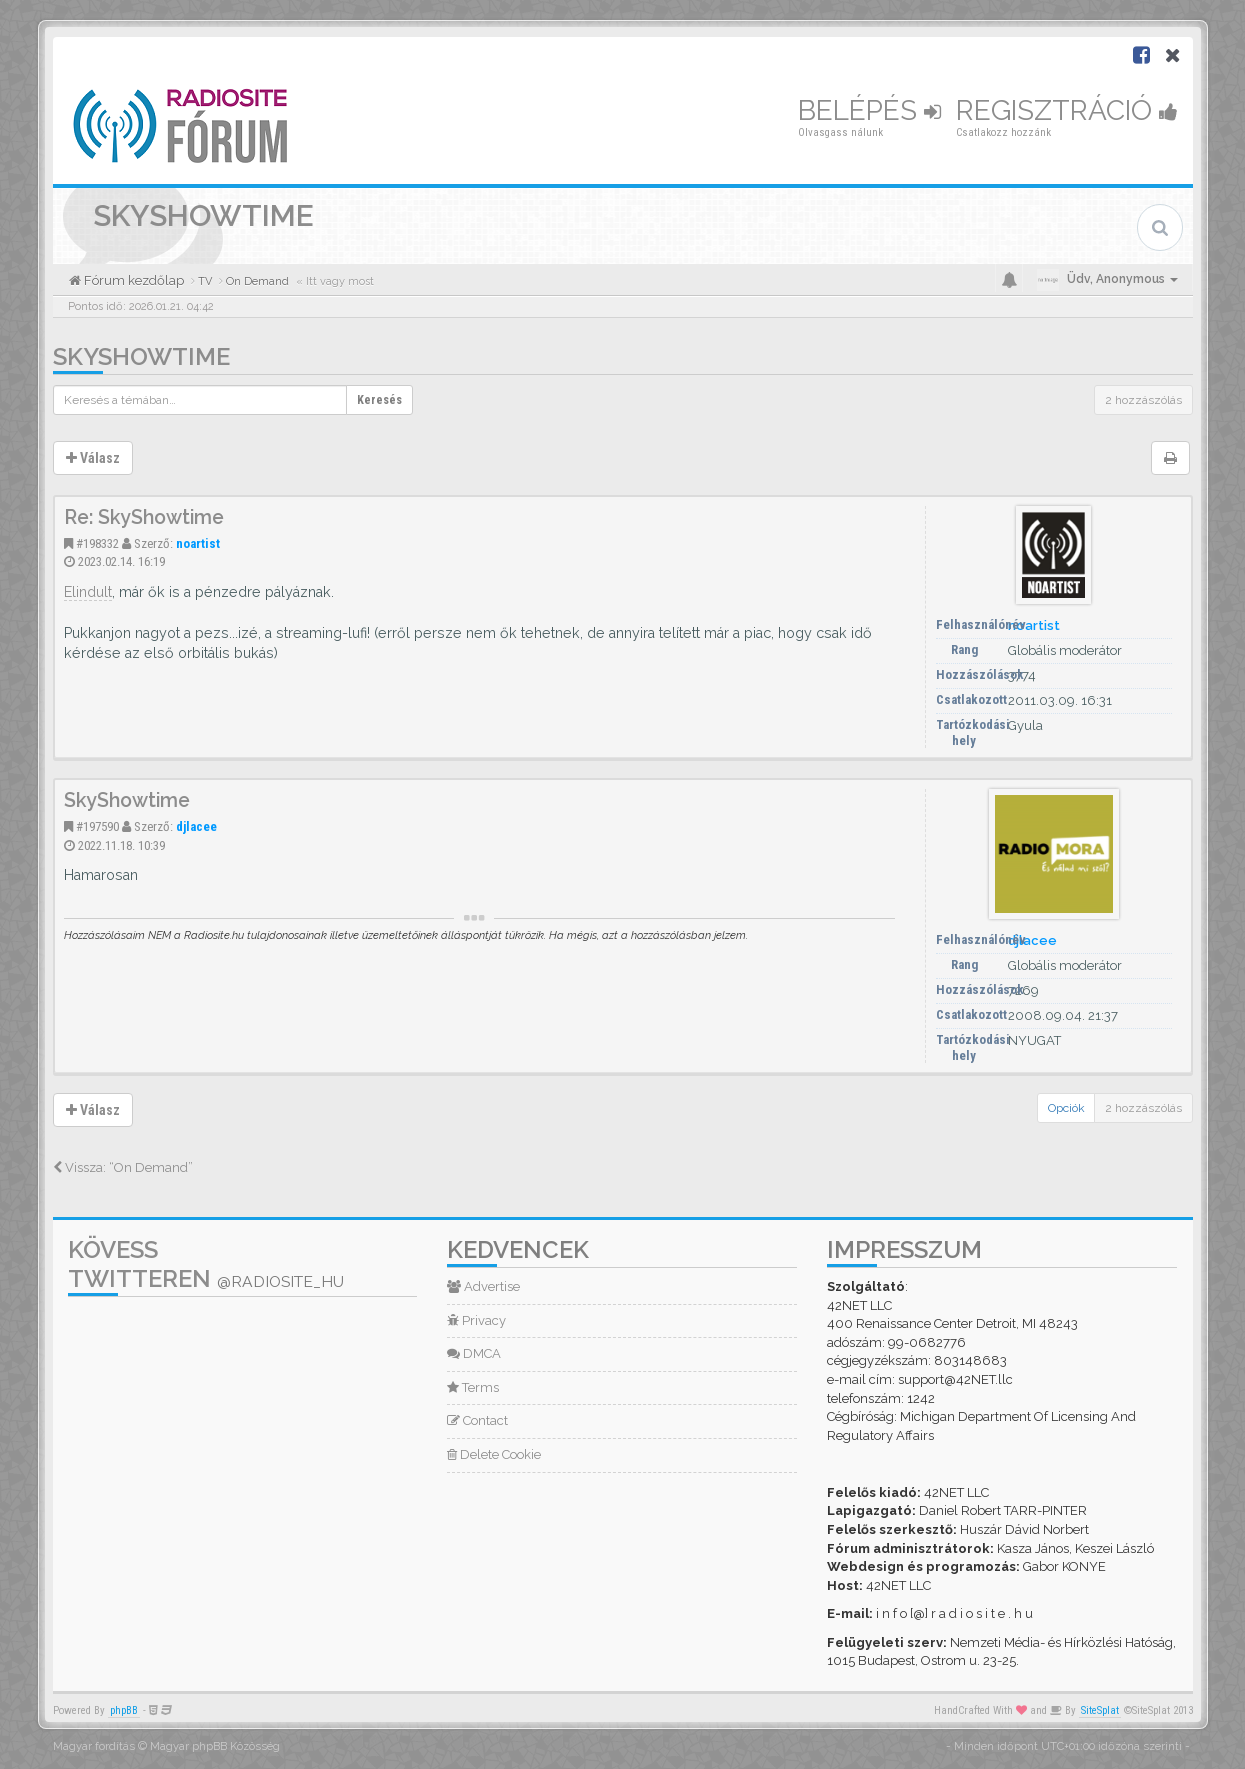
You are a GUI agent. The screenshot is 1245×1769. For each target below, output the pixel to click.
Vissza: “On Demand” (123, 1167)
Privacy (476, 1320)
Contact (477, 1420)
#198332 (97, 543)
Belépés (869, 110)
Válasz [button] (93, 458)
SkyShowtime (141, 356)
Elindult (88, 592)
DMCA (474, 1353)
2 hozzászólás (1143, 400)
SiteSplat (1100, 1710)
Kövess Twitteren (206, 1264)
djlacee (196, 826)
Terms (473, 1387)
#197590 (97, 826)
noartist (198, 543)
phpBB (124, 1710)
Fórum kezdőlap (132, 280)
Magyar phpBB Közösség (215, 1746)
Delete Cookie (494, 1454)
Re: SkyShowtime (144, 517)
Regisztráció (1067, 110)
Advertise (483, 1286)
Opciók (1066, 1108)
